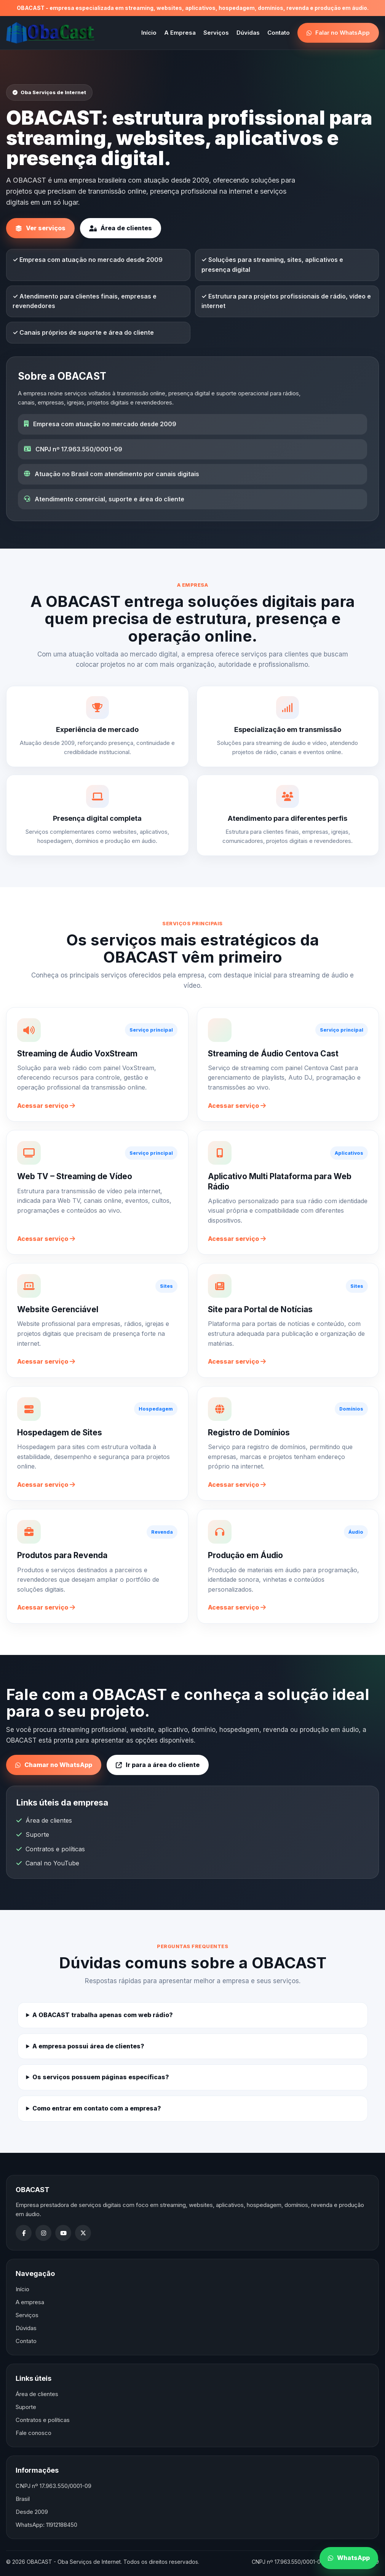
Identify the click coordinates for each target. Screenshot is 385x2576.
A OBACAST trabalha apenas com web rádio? (102, 2015)
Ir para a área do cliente (158, 1765)
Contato (278, 32)
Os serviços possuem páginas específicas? (100, 2077)
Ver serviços (40, 228)
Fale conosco (33, 2432)
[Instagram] (43, 2233)
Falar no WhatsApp (338, 32)
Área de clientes (120, 228)
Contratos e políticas (55, 1849)
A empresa (30, 2302)
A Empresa (180, 32)
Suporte (37, 1834)
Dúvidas (248, 32)
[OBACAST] (51, 32)
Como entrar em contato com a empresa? (96, 2108)
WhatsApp (349, 2558)
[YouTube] (63, 2233)
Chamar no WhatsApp (53, 1765)
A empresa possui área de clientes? (88, 2046)
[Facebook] (24, 2233)
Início (149, 32)
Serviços (216, 32)
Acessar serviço (46, 1105)
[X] (83, 2233)
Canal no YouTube (52, 1863)
